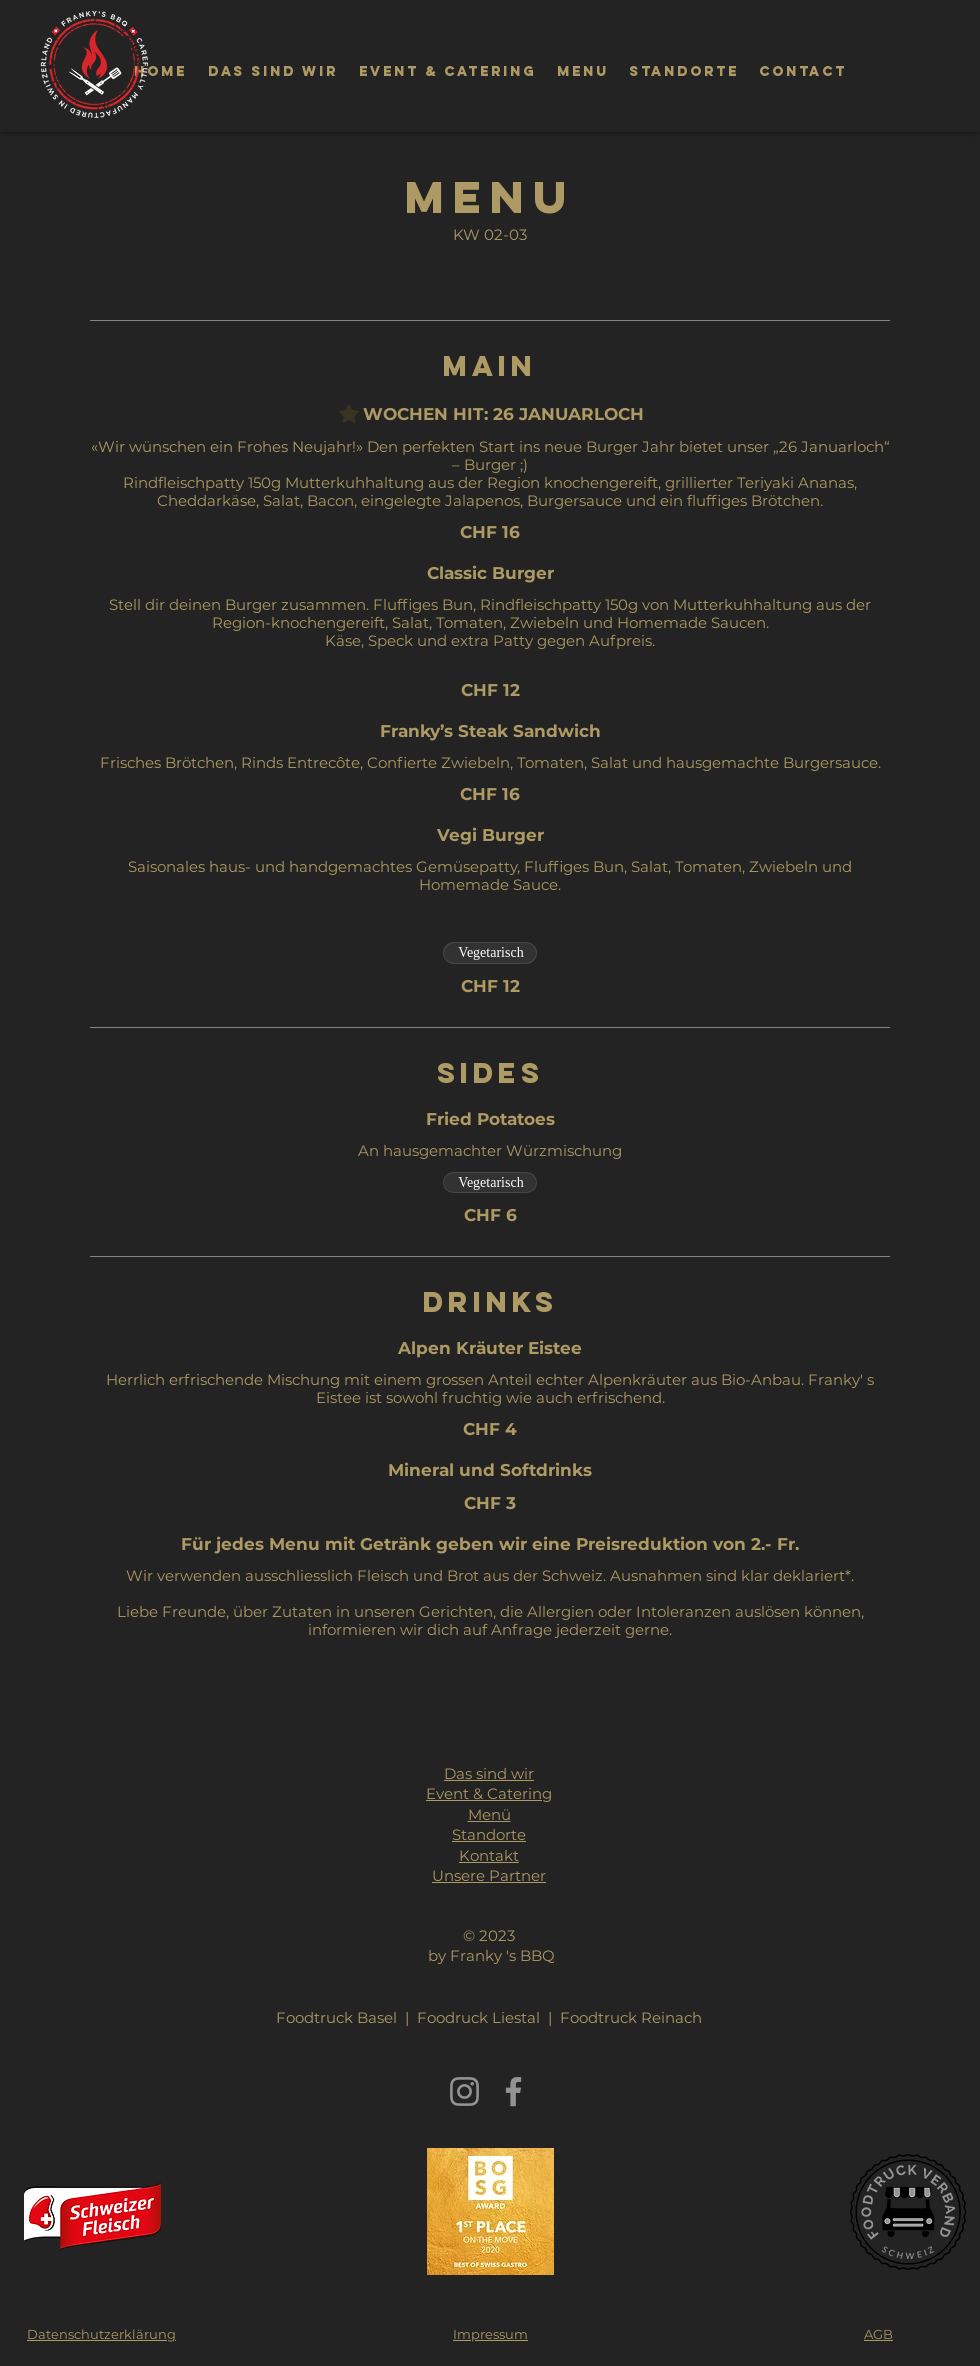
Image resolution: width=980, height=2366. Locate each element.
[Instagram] (464, 2091)
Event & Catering (489, 1793)
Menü (489, 1814)
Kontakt (489, 1855)
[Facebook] (513, 2091)
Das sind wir (489, 1773)
